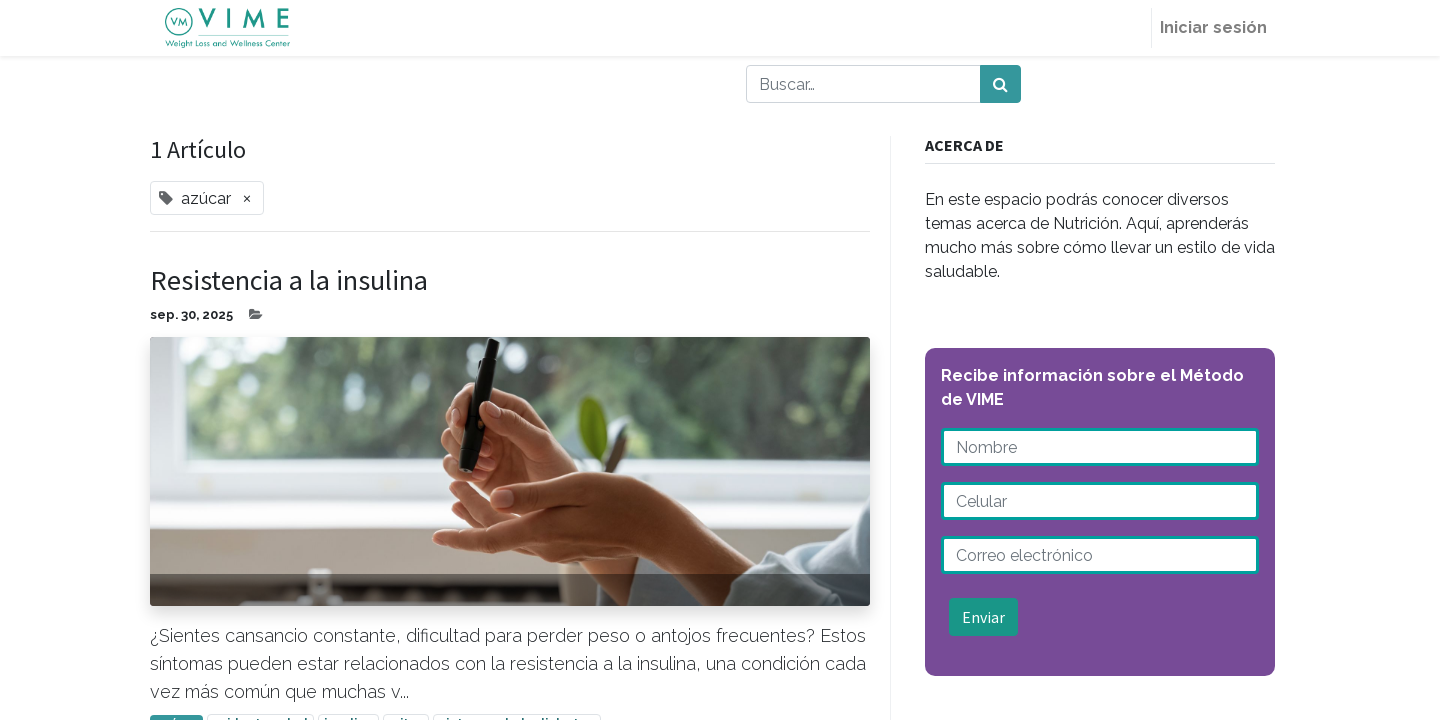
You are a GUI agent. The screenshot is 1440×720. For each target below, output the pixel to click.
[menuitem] (1127, 28)
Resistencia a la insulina (289, 281)
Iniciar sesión (1213, 27)
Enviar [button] (983, 617)
